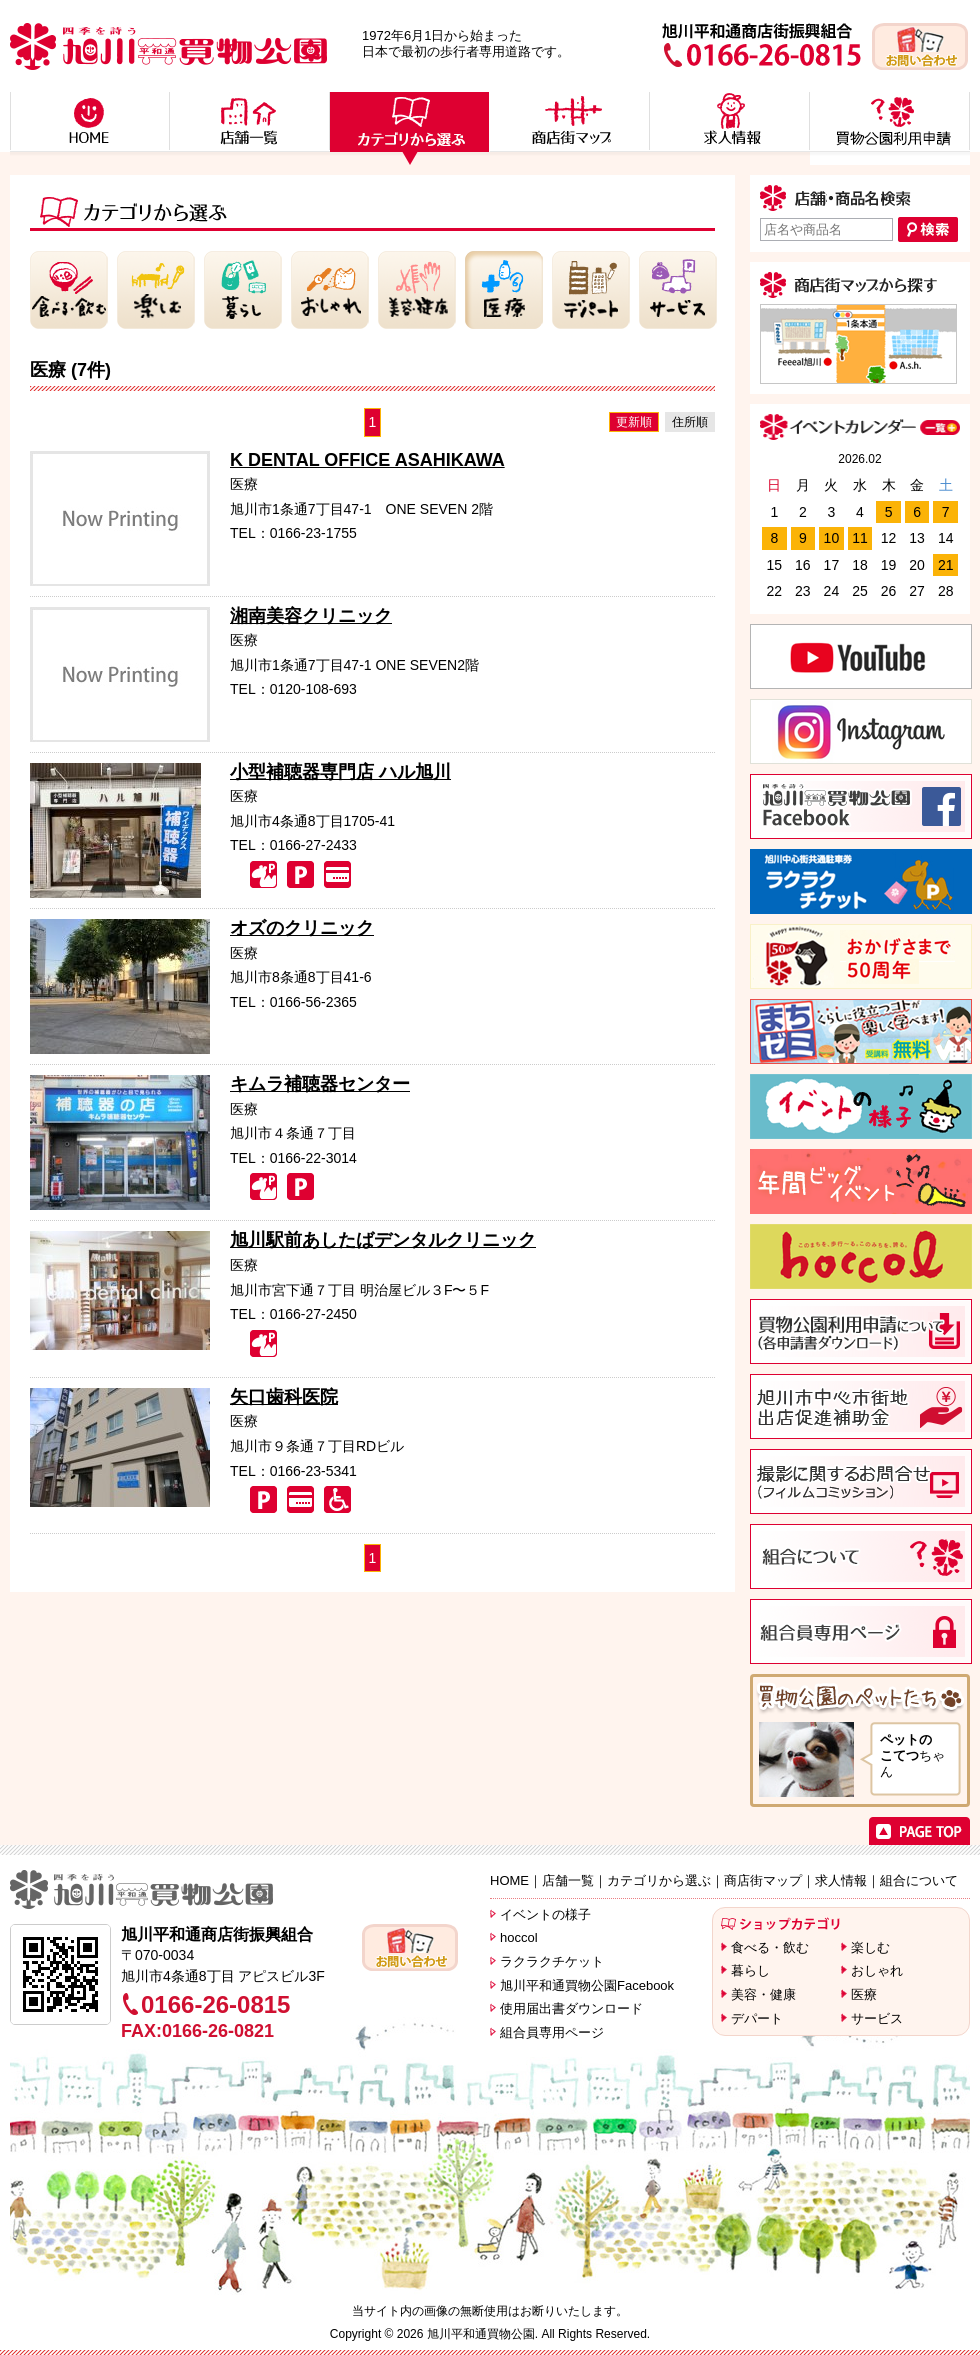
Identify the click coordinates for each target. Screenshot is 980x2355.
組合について (919, 1880)
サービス (877, 2018)
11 (860, 538)
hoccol (519, 1937)
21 (946, 565)
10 (832, 538)
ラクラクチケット (552, 1961)
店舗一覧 (568, 1880)
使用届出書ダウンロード (571, 2008)
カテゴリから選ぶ (659, 1880)
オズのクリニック (302, 928)
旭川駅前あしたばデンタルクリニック (383, 1240)
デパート (757, 2018)
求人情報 (841, 1880)
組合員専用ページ (552, 2032)
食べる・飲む (770, 1947)
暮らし (750, 1970)
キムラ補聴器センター (320, 1084)
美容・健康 (763, 1994)
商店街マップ (763, 1880)
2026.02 (859, 459)
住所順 (690, 422)
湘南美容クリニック (311, 616)
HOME (509, 1880)
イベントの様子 (545, 1914)
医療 (864, 1994)
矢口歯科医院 (284, 1397)
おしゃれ (877, 1970)
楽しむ (870, 1947)
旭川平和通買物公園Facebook (587, 1985)
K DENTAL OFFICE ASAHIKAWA (367, 460)
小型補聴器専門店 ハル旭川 (340, 772)
